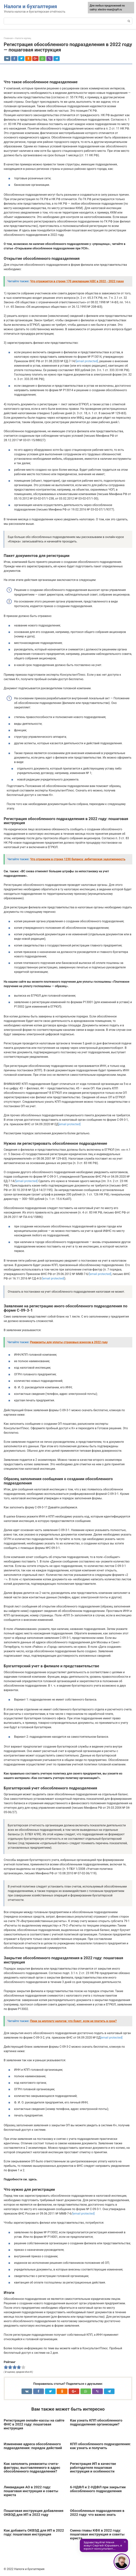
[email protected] (87, 361)
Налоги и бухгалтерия (30, 6)
